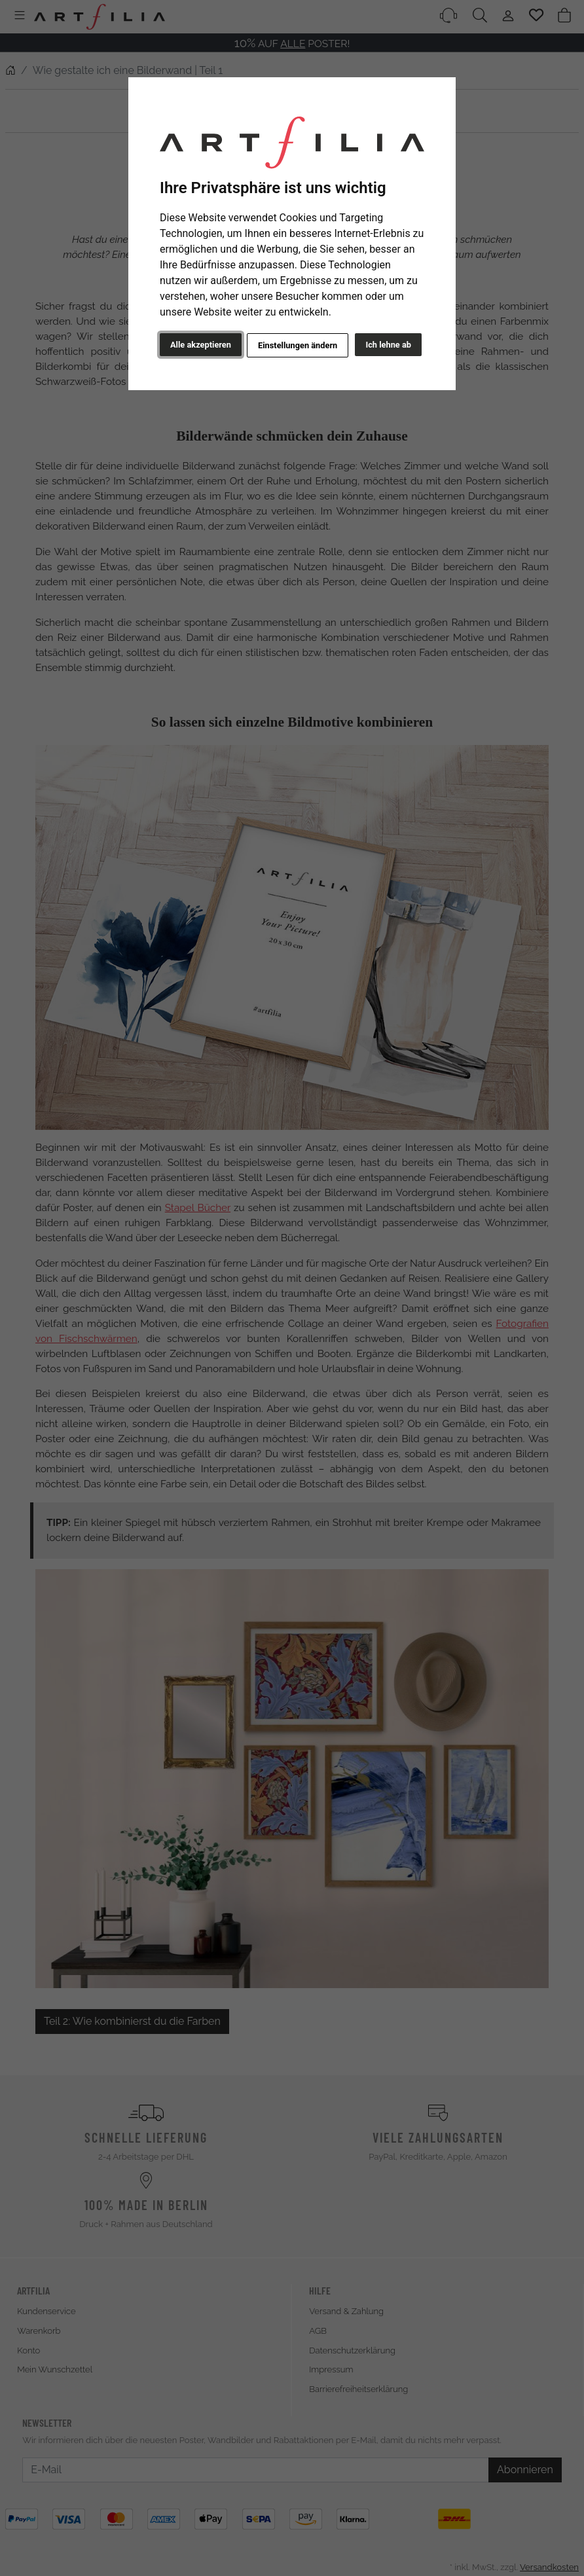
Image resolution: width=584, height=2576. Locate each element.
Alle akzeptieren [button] (200, 345)
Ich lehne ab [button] (388, 345)
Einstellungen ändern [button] (297, 345)
